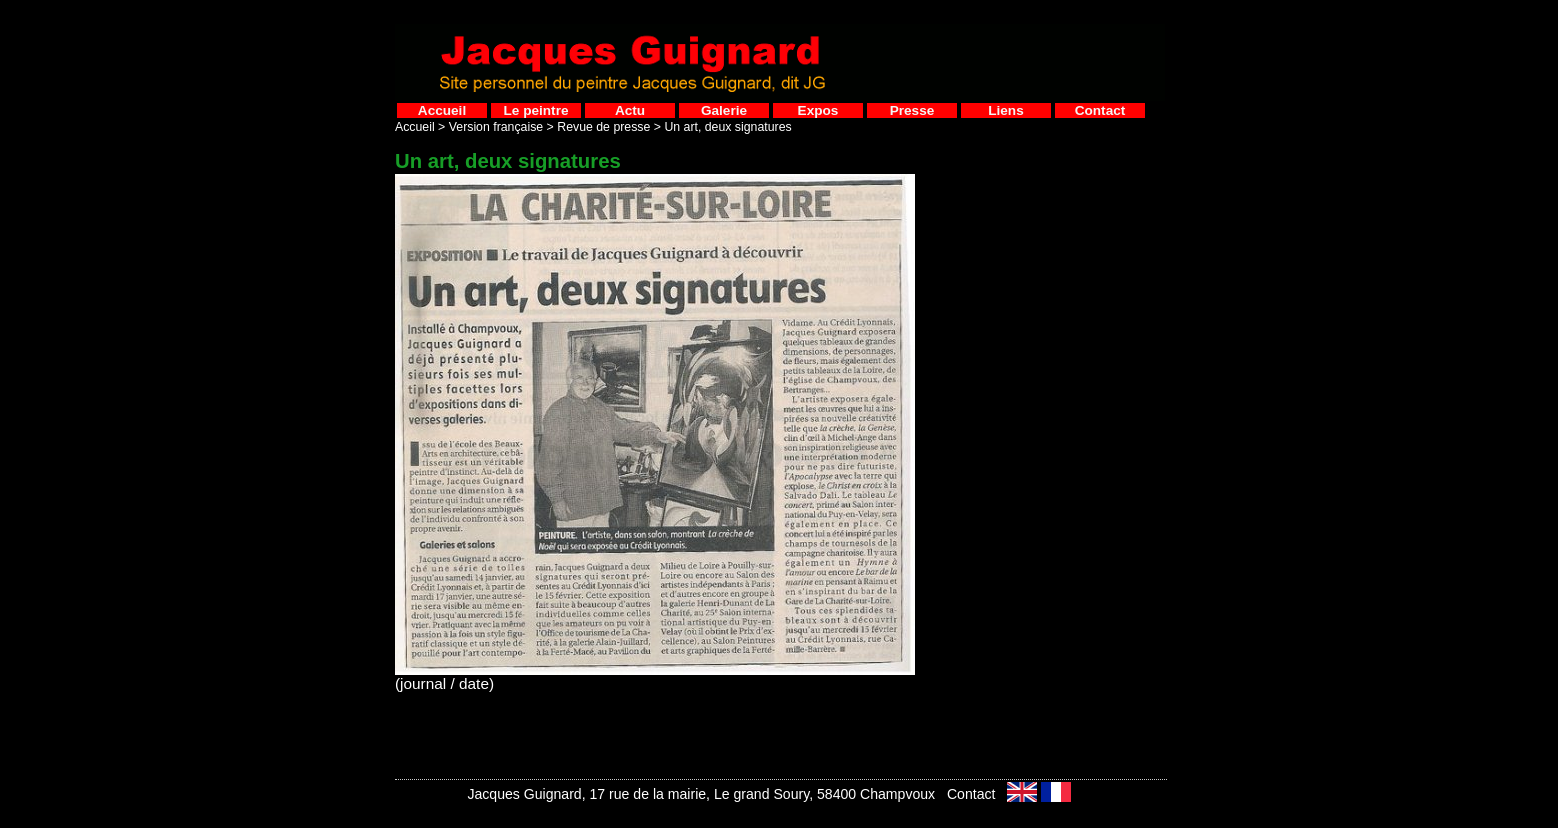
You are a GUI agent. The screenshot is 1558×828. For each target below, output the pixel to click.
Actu (630, 110)
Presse (912, 110)
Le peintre (536, 110)
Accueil (442, 110)
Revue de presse (603, 127)
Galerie (724, 110)
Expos (818, 110)
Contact (1100, 110)
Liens (1006, 110)
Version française (496, 127)
